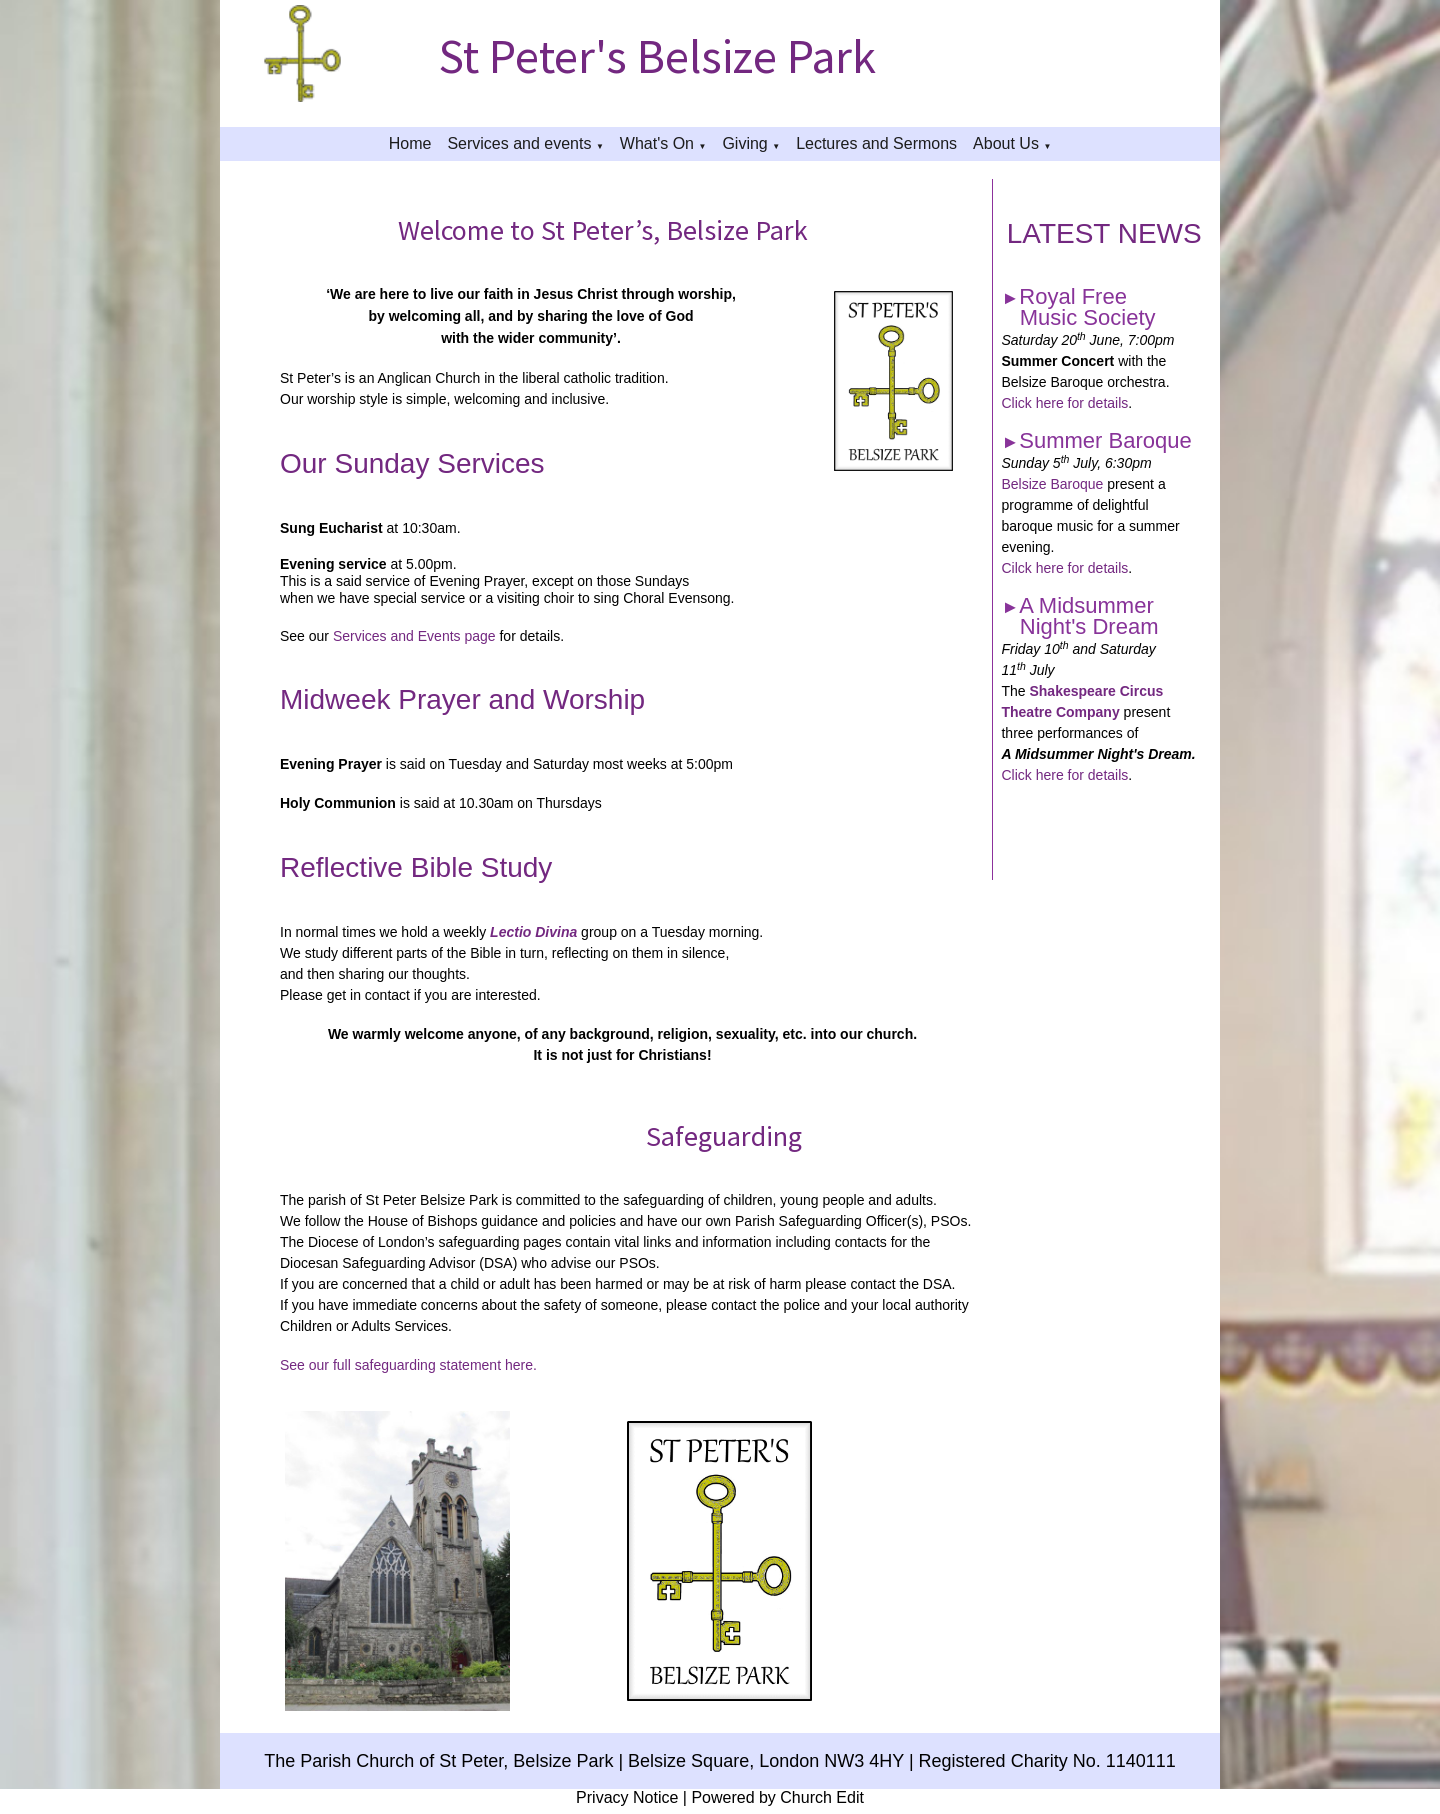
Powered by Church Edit (777, 1797)
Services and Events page (414, 636)
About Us (1006, 143)
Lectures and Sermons (876, 143)
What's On (657, 143)
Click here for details (1064, 403)
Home (410, 143)
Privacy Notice (627, 1797)
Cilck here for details (1064, 568)
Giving (744, 143)
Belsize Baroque (1052, 484)
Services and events (519, 143)
